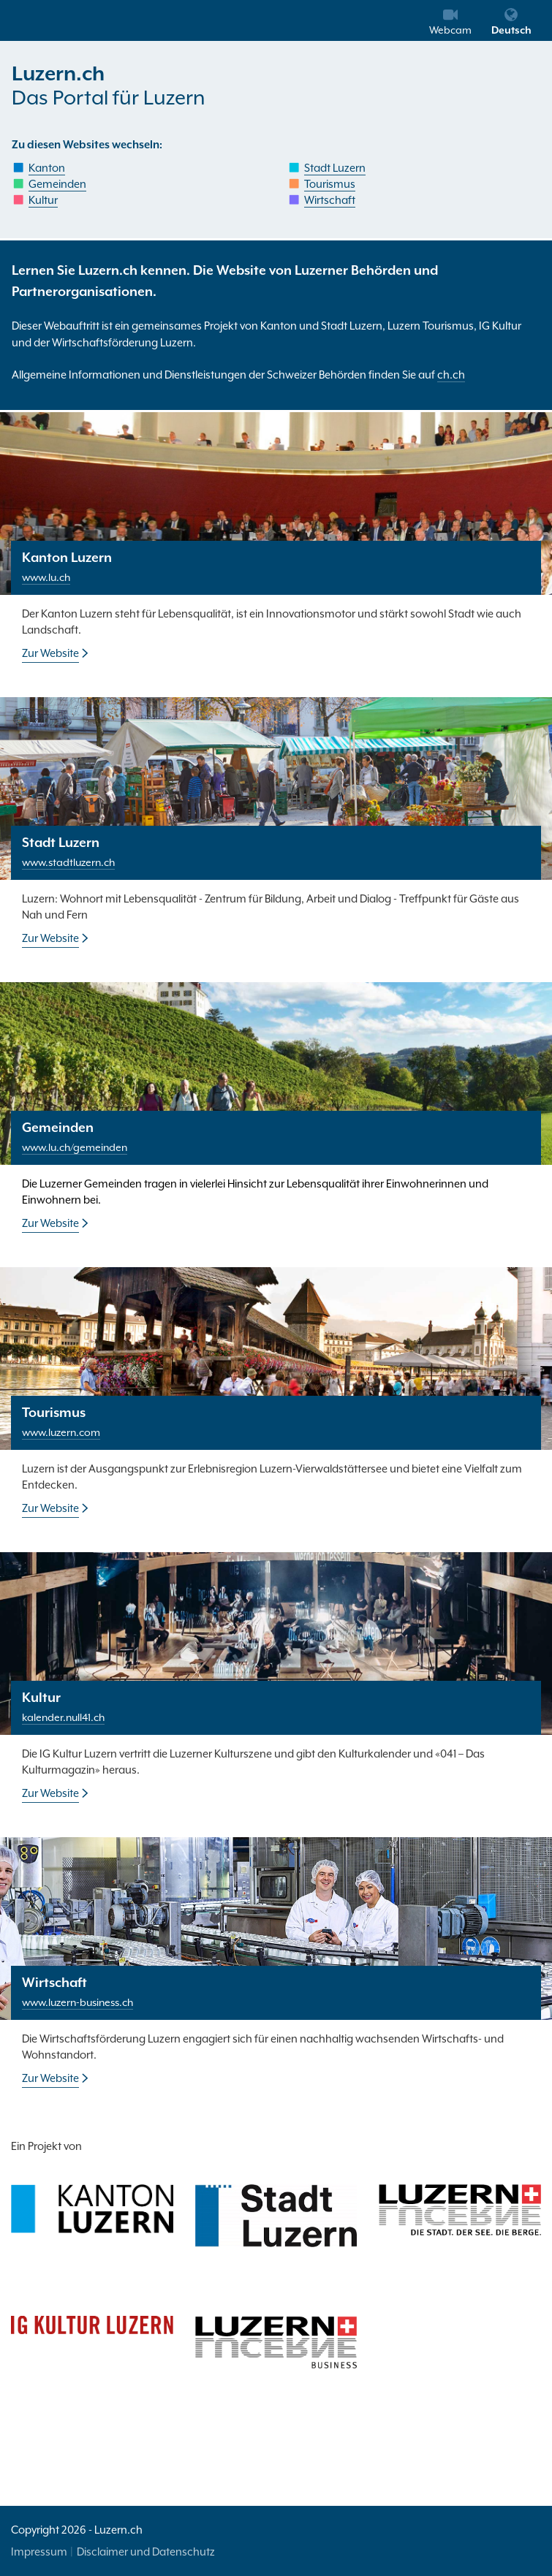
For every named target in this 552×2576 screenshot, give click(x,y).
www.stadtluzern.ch (68, 862)
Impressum (39, 2551)
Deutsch (511, 21)
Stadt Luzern (335, 168)
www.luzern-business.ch (77, 2002)
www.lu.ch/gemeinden (74, 1147)
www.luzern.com (61, 1432)
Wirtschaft (329, 200)
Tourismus (329, 184)
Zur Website (50, 653)
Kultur (43, 200)
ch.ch (451, 374)
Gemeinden (57, 184)
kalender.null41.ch (63, 1717)
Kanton (47, 168)
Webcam (450, 21)
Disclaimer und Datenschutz (146, 2551)
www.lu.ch (46, 577)
